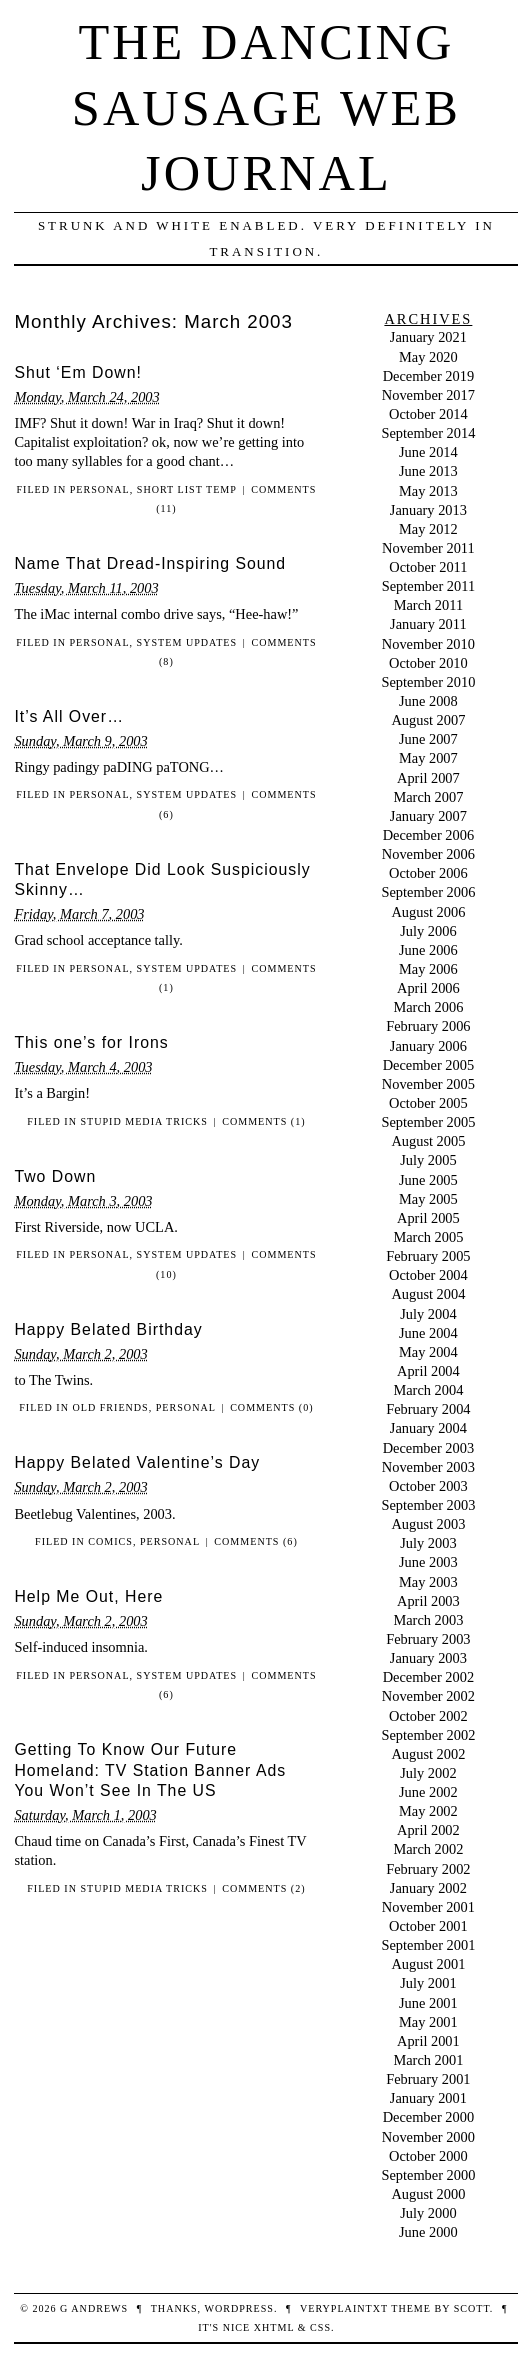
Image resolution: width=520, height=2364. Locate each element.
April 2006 (428, 988)
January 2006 (428, 1046)
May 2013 (428, 491)
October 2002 (428, 1716)
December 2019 (429, 376)
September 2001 (428, 1945)
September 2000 (428, 2175)
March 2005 (428, 1237)
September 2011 (428, 586)
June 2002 (428, 1792)
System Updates (187, 642)
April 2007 (428, 778)
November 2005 (428, 1084)
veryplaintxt (344, 2308)
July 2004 (428, 1314)
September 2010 (428, 682)
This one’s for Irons (91, 1042)
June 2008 (428, 701)
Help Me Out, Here (88, 1596)
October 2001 (428, 1926)
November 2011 (428, 548)
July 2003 (428, 1543)
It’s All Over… (69, 716)
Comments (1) (263, 1121)
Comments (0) (271, 1407)
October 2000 (428, 2156)
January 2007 (428, 816)
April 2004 (428, 1371)
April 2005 (428, 1218)
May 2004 (428, 1352)
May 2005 (428, 1199)
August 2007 (428, 720)
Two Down (55, 1176)
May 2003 (428, 1582)
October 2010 (428, 663)
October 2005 (428, 1103)
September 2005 (428, 1122)
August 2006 (428, 912)
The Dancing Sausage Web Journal (266, 107)
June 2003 (428, 1562)
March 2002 (428, 1849)
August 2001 (428, 1964)
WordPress (238, 2308)
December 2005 (429, 1065)
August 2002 (428, 1754)
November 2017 (428, 395)
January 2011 (428, 624)
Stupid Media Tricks (143, 1121)
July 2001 (428, 1983)
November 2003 (428, 1467)
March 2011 (428, 605)
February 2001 (428, 2079)
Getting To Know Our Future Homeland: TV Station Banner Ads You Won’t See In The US (150, 1770)
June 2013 (428, 471)
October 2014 (428, 414)
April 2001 (428, 2041)
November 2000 (428, 2137)
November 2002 (428, 1696)
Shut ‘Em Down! (77, 372)
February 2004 (428, 1409)
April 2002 (428, 1830)
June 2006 (428, 950)
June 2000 (428, 2232)
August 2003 (428, 1524)
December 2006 (429, 835)
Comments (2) (263, 1888)
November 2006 (428, 854)
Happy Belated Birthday (108, 1329)
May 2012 (428, 529)
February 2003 (428, 1639)
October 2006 (428, 873)
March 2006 (428, 1007)
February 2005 (428, 1256)
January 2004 (428, 1428)
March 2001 (428, 2060)
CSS (320, 2327)
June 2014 (428, 452)
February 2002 (428, 1869)
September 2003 (428, 1505)
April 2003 (428, 1601)
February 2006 (428, 1026)
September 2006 (428, 892)
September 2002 (428, 1735)
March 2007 (428, 797)
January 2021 (428, 337)
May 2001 (428, 2022)
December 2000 (429, 2117)
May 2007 (428, 758)
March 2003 (428, 1620)
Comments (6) (255, 1541)
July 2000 (428, 2213)
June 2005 (428, 1180)
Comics (110, 1541)
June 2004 (428, 1333)
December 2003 (429, 1448)
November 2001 (428, 1907)
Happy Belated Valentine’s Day (137, 1462)
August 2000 (428, 2194)
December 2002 (429, 1677)
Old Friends (110, 1407)
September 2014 (428, 433)
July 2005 (428, 1160)
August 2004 (428, 1294)
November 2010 (428, 644)
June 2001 (428, 2003)
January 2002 (428, 1888)
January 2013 (428, 510)
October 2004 (428, 1275)
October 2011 (428, 567)
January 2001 (428, 2098)
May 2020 (428, 357)
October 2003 (428, 1486)
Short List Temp (187, 489)
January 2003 (428, 1658)
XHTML (274, 2327)
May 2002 (428, 1811)
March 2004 (428, 1390)
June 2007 (428, 739)
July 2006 (428, 931)
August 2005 (428, 1141)
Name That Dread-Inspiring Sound (150, 563)
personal (100, 489)
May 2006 (428, 969)
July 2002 (428, 1773)
